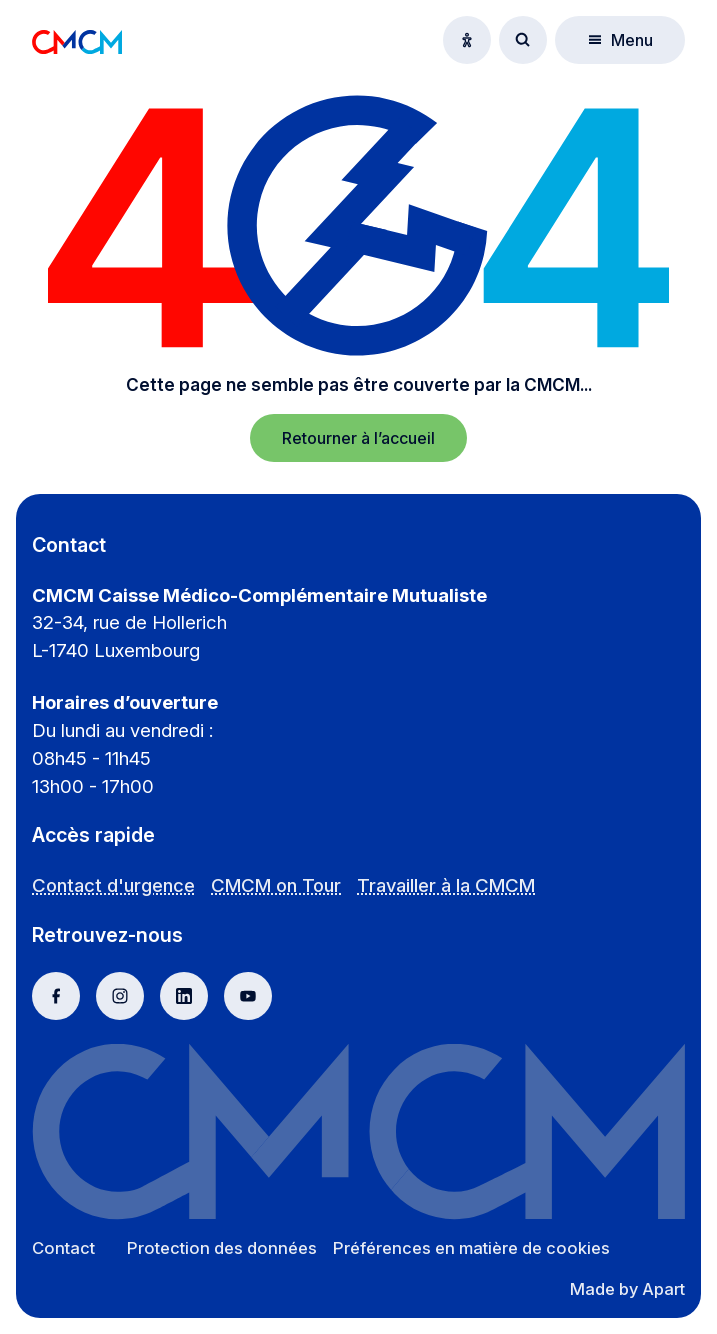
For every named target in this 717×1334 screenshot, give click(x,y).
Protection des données (222, 1248)
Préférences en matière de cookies (471, 1248)
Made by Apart (627, 1289)
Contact (63, 1248)
